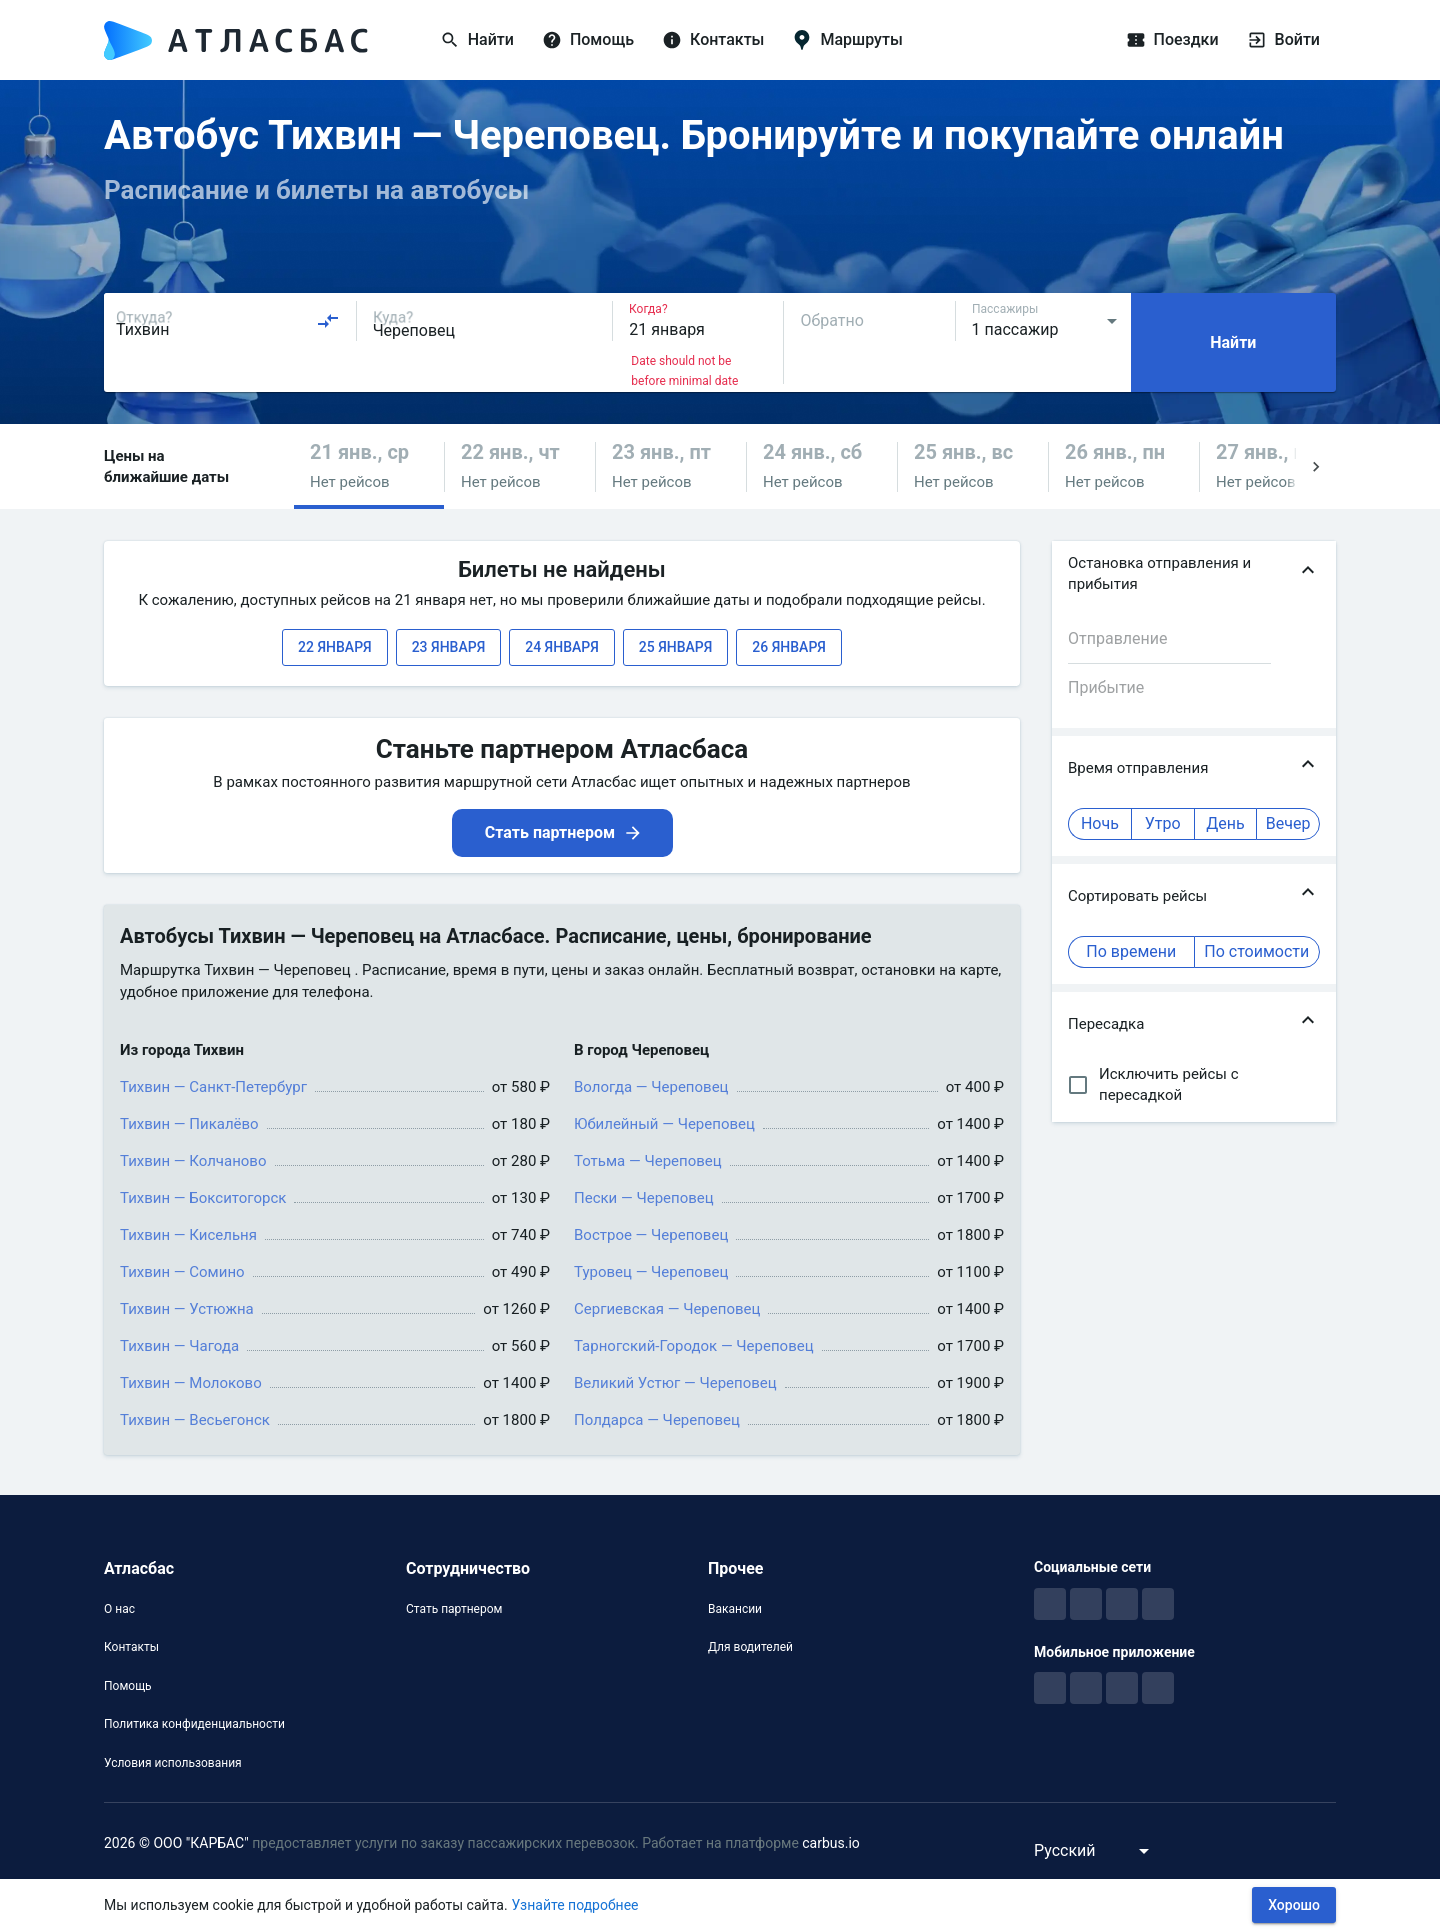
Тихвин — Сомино (182, 1272)
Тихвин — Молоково (191, 1383)
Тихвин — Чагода (179, 1346)
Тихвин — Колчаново (193, 1161)
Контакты (131, 1647)
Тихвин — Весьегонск (195, 1420)
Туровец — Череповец (651, 1272)
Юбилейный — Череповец (664, 1124)
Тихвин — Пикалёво (189, 1124)
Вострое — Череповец (651, 1235)
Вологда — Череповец (651, 1087)
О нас (119, 1609)
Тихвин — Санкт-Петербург (213, 1087)
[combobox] (228, 321)
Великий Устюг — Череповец (675, 1383)
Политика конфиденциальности (194, 1724)
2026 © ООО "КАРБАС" (176, 1843)
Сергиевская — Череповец (667, 1309)
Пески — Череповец (644, 1198)
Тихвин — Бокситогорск (203, 1198)
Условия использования (173, 1763)
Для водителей (750, 1647)
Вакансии (735, 1609)
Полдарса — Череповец (657, 1420)
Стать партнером (454, 1609)
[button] (369, 466)
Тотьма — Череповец (648, 1161)
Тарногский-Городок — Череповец (694, 1346)
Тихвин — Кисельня (188, 1235)
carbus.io (831, 1843)
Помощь (128, 1686)
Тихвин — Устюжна (187, 1309)
